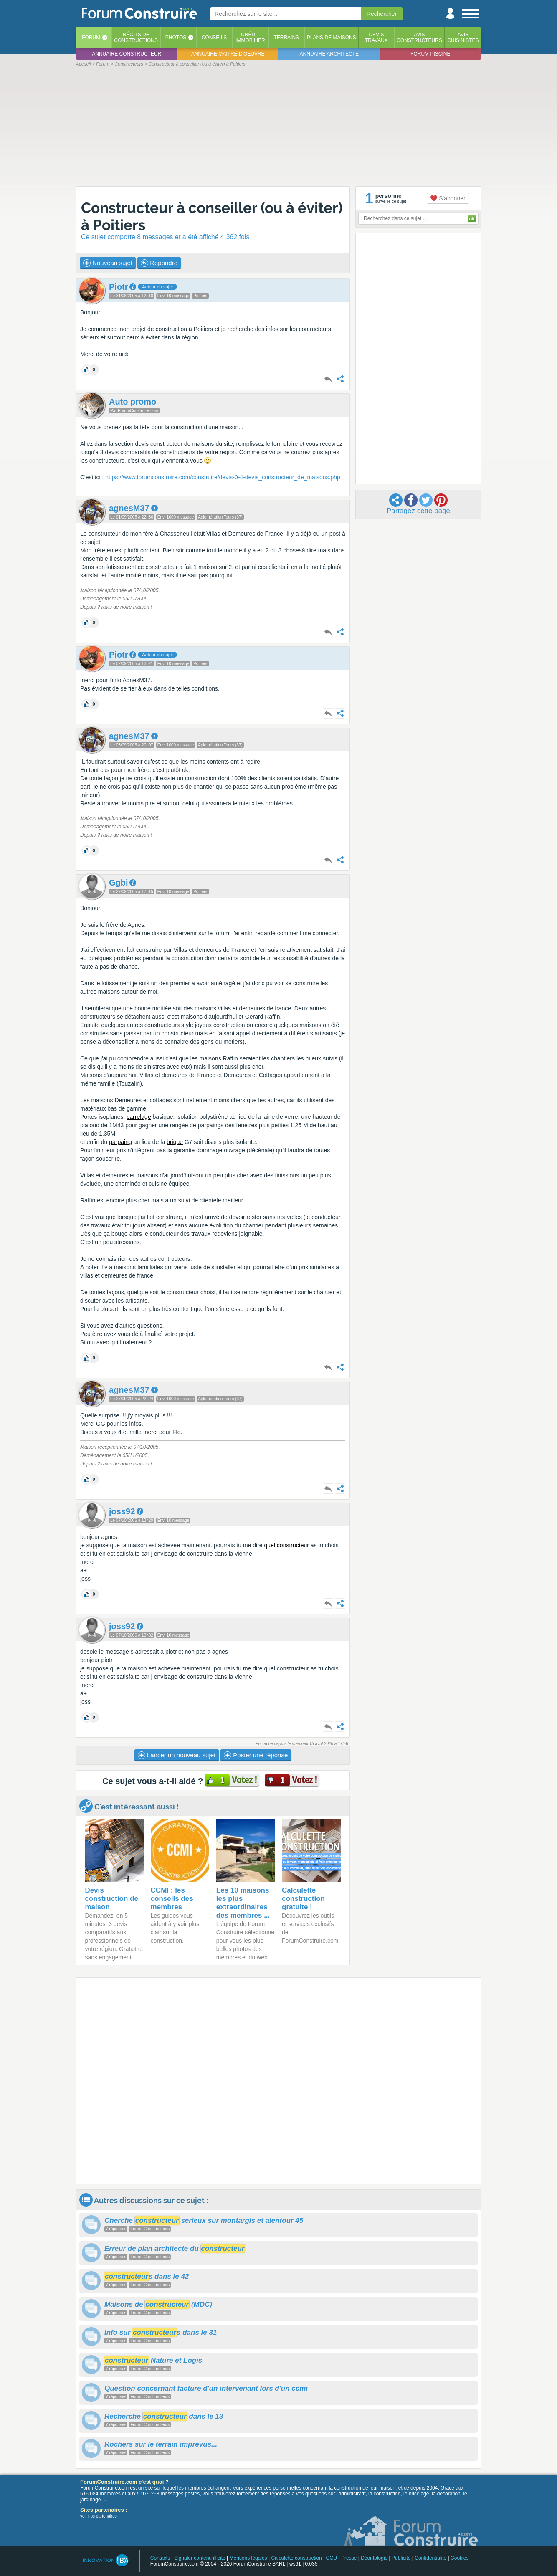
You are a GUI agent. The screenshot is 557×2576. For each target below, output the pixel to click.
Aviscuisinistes (463, 37)
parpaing (120, 1142)
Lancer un (176, 1755)
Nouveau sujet (107, 263)
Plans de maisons (331, 37)
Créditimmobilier (250, 37)
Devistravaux (376, 37)
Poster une (256, 1755)
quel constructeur (286, 1545)
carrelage (139, 1116)
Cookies (459, 2558)
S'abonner (447, 198)
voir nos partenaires (98, 2516)
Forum (91, 37)
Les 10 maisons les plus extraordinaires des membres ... (243, 1902)
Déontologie (374, 2558)
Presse (349, 2558)
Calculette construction (296, 2558)
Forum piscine (430, 54)
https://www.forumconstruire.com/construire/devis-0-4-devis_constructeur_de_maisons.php (222, 477)
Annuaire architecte (329, 54)
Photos (175, 37)
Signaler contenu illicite (199, 2558)
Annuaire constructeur (126, 54)
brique (175, 1142)
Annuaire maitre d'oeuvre (228, 54)
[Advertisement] (278, 126)
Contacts (160, 2558)
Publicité (401, 2558)
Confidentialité (430, 2558)
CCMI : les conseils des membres (172, 1898)
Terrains (286, 37)
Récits (136, 37)
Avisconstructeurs (419, 37)
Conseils (214, 37)
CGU (331, 2558)
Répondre (159, 263)
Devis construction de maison (111, 1898)
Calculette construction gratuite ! (303, 1898)
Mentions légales (248, 2558)
